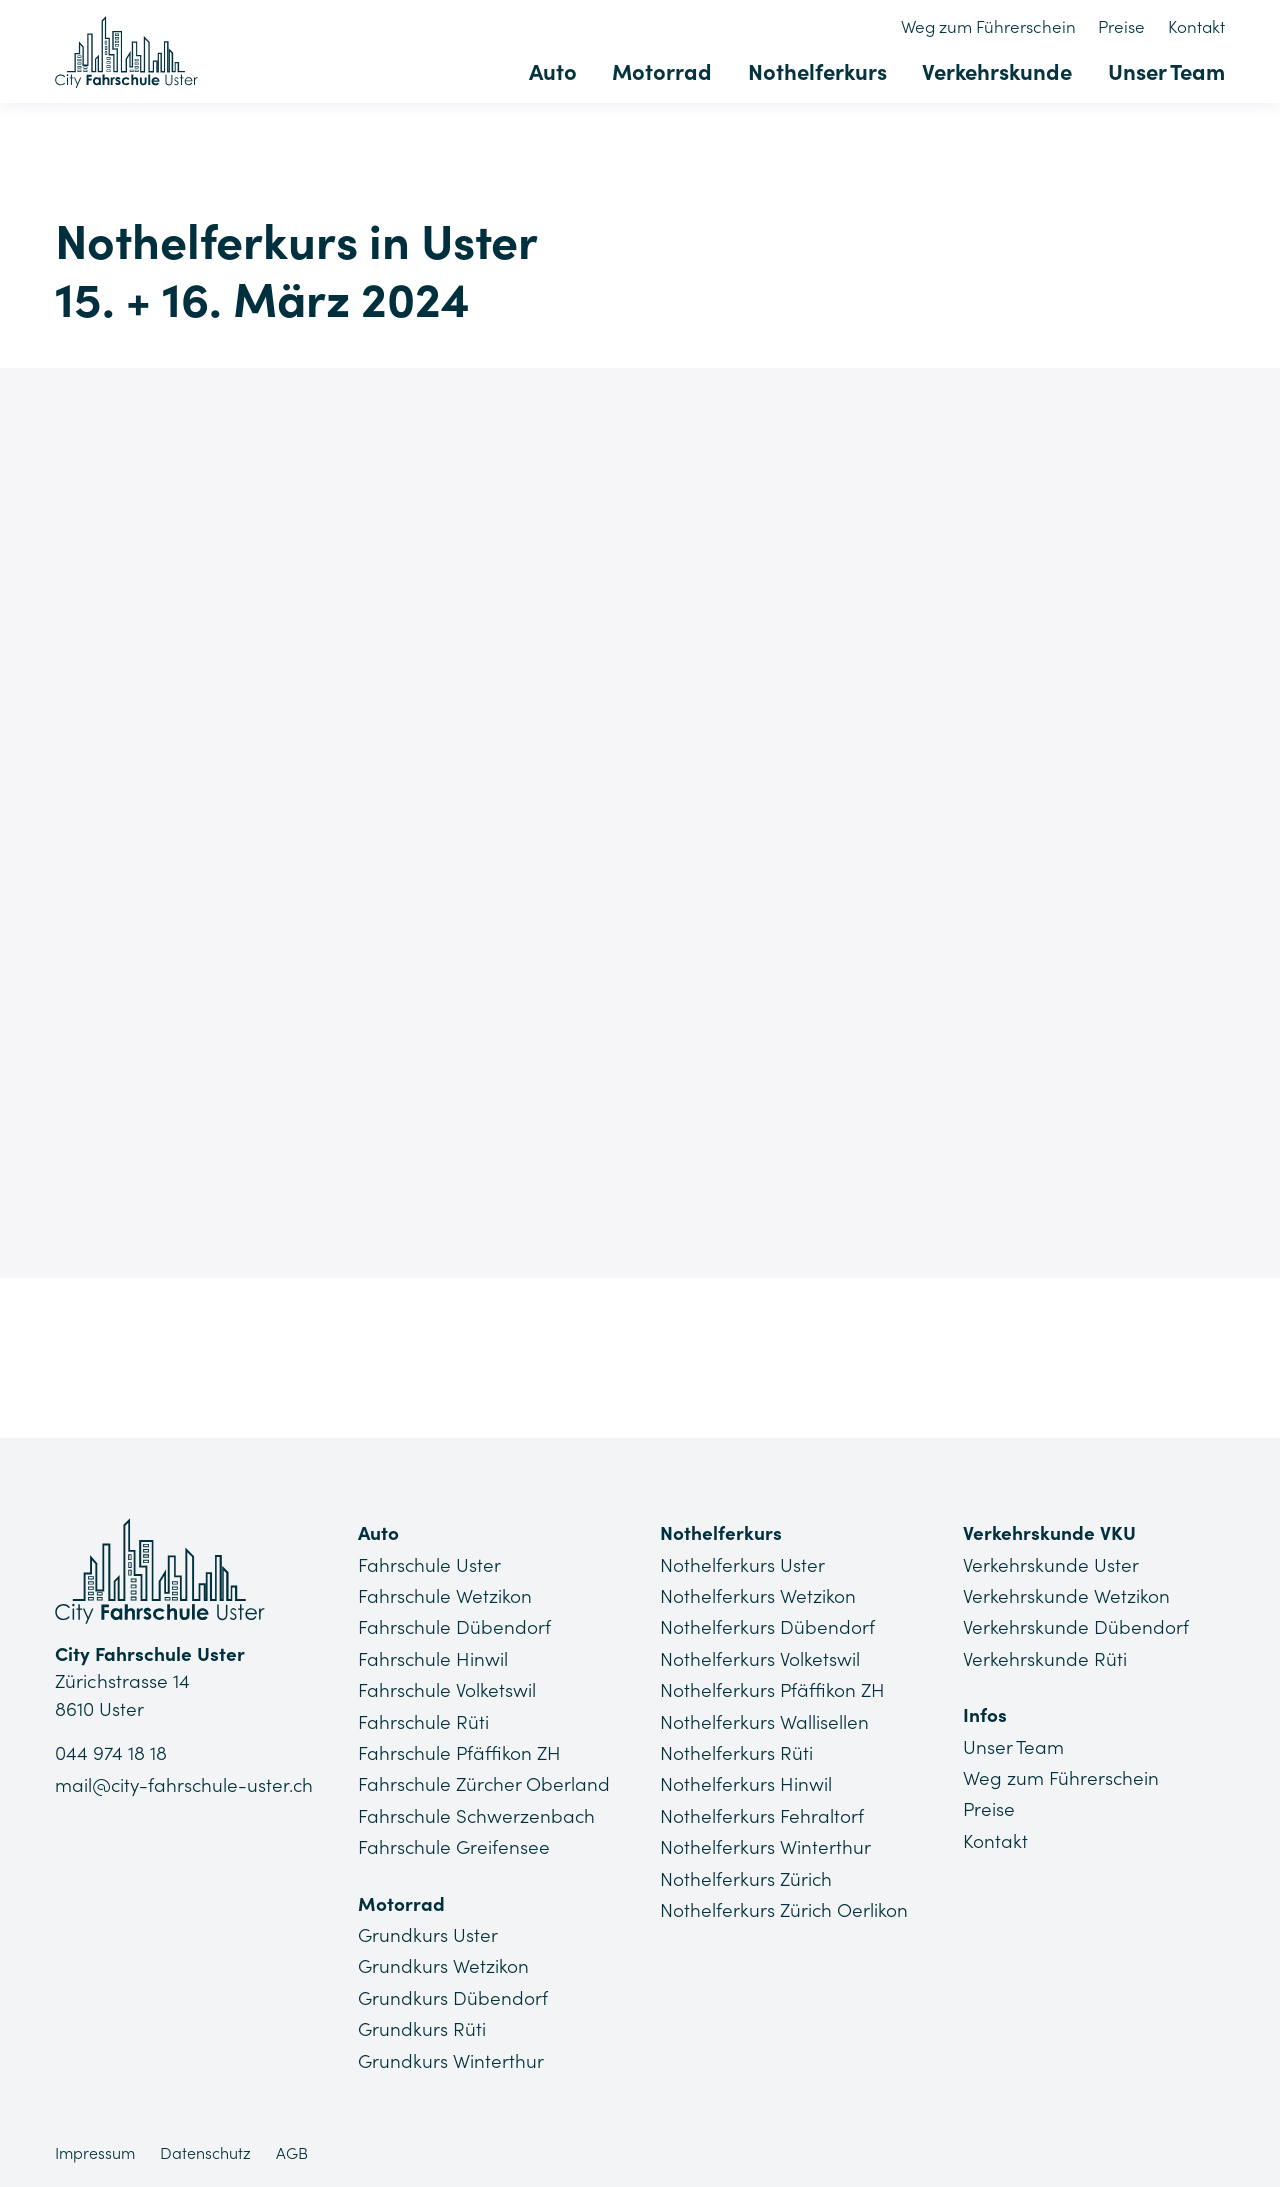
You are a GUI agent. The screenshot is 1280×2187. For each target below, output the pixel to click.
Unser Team (1166, 72)
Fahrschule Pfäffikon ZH (460, 1753)
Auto (555, 72)
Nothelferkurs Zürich (746, 1878)
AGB (292, 2152)
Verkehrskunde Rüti (1045, 1659)
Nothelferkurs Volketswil (760, 1659)
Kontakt (1196, 27)
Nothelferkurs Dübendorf (767, 1627)
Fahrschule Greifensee (454, 1847)
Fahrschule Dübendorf (455, 1627)
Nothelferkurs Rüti (736, 1753)
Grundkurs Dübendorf (453, 1997)
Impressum (95, 2152)
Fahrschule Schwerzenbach (478, 1815)
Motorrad (664, 72)
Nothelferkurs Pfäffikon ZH (773, 1690)
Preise (1122, 27)
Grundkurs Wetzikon (443, 1966)
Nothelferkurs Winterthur (765, 1847)
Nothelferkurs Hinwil (746, 1784)
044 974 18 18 (111, 1754)
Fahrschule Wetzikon (445, 1596)
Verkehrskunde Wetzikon (1066, 1596)
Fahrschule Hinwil (433, 1659)
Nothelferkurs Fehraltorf (762, 1815)
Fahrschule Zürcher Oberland (485, 1784)
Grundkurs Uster (428, 1934)
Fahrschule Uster (430, 1565)
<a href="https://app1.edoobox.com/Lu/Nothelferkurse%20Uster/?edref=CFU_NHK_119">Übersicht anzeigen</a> (640, 818)
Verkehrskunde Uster (1051, 1565)
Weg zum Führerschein (989, 27)
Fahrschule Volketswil (447, 1690)
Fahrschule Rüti (424, 1721)
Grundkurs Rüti (422, 2028)
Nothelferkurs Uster (742, 1565)
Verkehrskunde (998, 72)
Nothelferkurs (818, 72)
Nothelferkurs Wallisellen (764, 1721)
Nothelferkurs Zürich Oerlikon (784, 1909)
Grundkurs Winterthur (451, 2060)
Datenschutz (205, 2152)
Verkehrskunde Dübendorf (1076, 1627)
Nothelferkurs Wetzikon (758, 1596)
